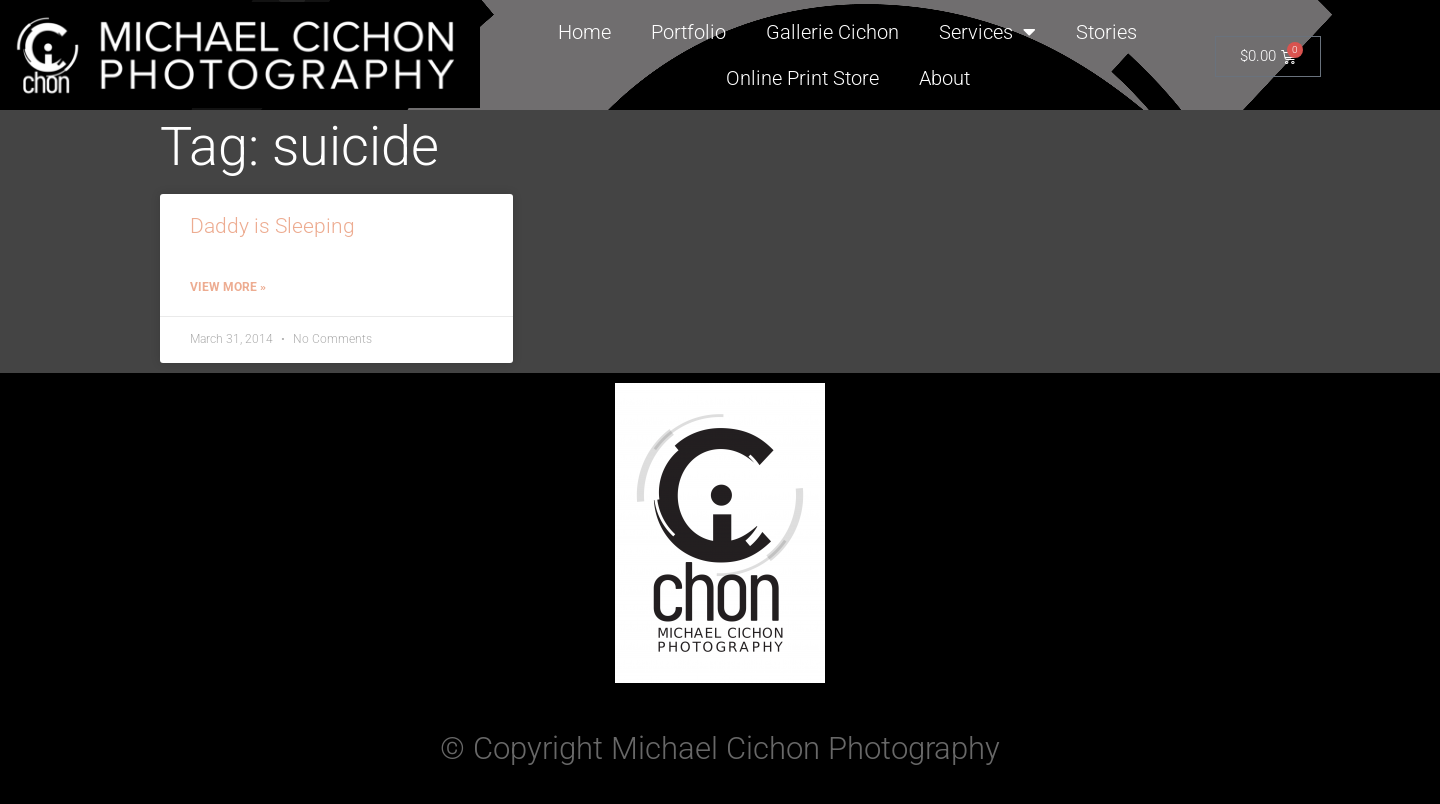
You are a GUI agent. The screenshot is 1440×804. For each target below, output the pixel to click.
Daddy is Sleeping (272, 226)
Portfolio (688, 32)
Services (987, 32)
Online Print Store (802, 78)
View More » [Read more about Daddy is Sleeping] (228, 287)
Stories (1106, 32)
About (944, 78)
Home (584, 32)
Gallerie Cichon (832, 32)
